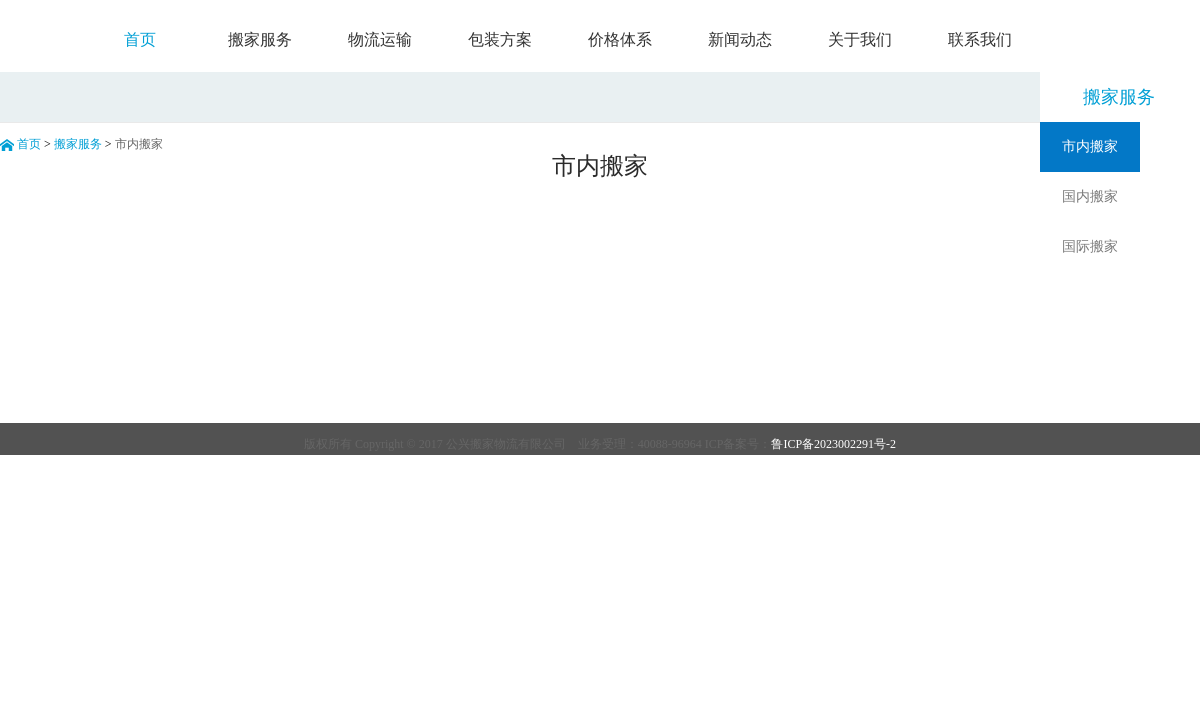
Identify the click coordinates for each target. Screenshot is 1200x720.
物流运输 (380, 39)
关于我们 (860, 39)
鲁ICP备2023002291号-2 (833, 444)
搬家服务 (260, 39)
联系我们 (980, 39)
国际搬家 (1090, 246)
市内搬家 (1090, 146)
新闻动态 (740, 39)
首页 (140, 39)
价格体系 (620, 39)
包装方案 (500, 39)
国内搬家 (1090, 196)
